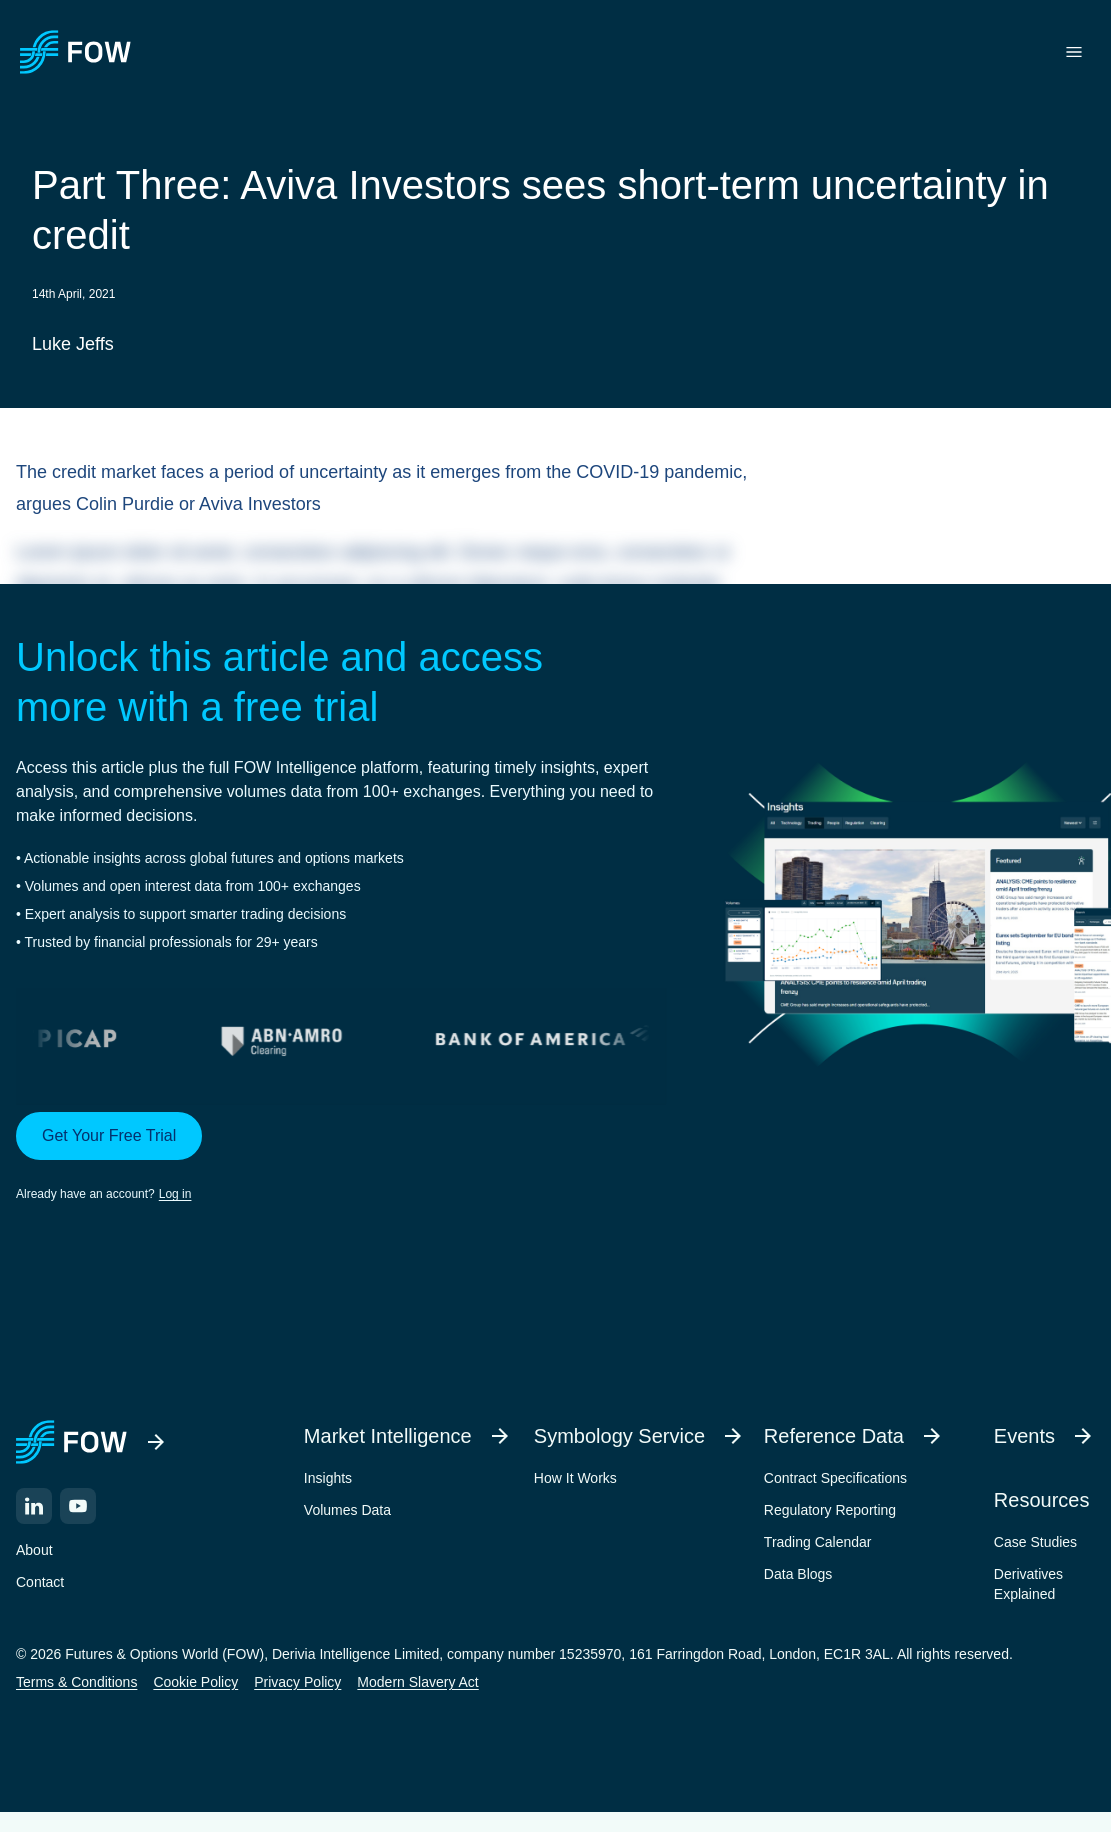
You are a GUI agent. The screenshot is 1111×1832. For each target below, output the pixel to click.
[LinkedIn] (34, 1506)
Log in (175, 1194)
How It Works (575, 1478)
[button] (341, 1158)
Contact (40, 1582)
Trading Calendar (818, 1542)
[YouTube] (78, 1506)
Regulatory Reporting (830, 1510)
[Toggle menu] (1074, 52)
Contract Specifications (835, 1478)
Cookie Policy (195, 1682)
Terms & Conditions (76, 1682)
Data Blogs (798, 1574)
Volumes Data (347, 1510)
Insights (328, 1478)
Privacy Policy (297, 1682)
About (34, 1550)
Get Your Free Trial (109, 1135)
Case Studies (1035, 1542)
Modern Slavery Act (417, 1682)
